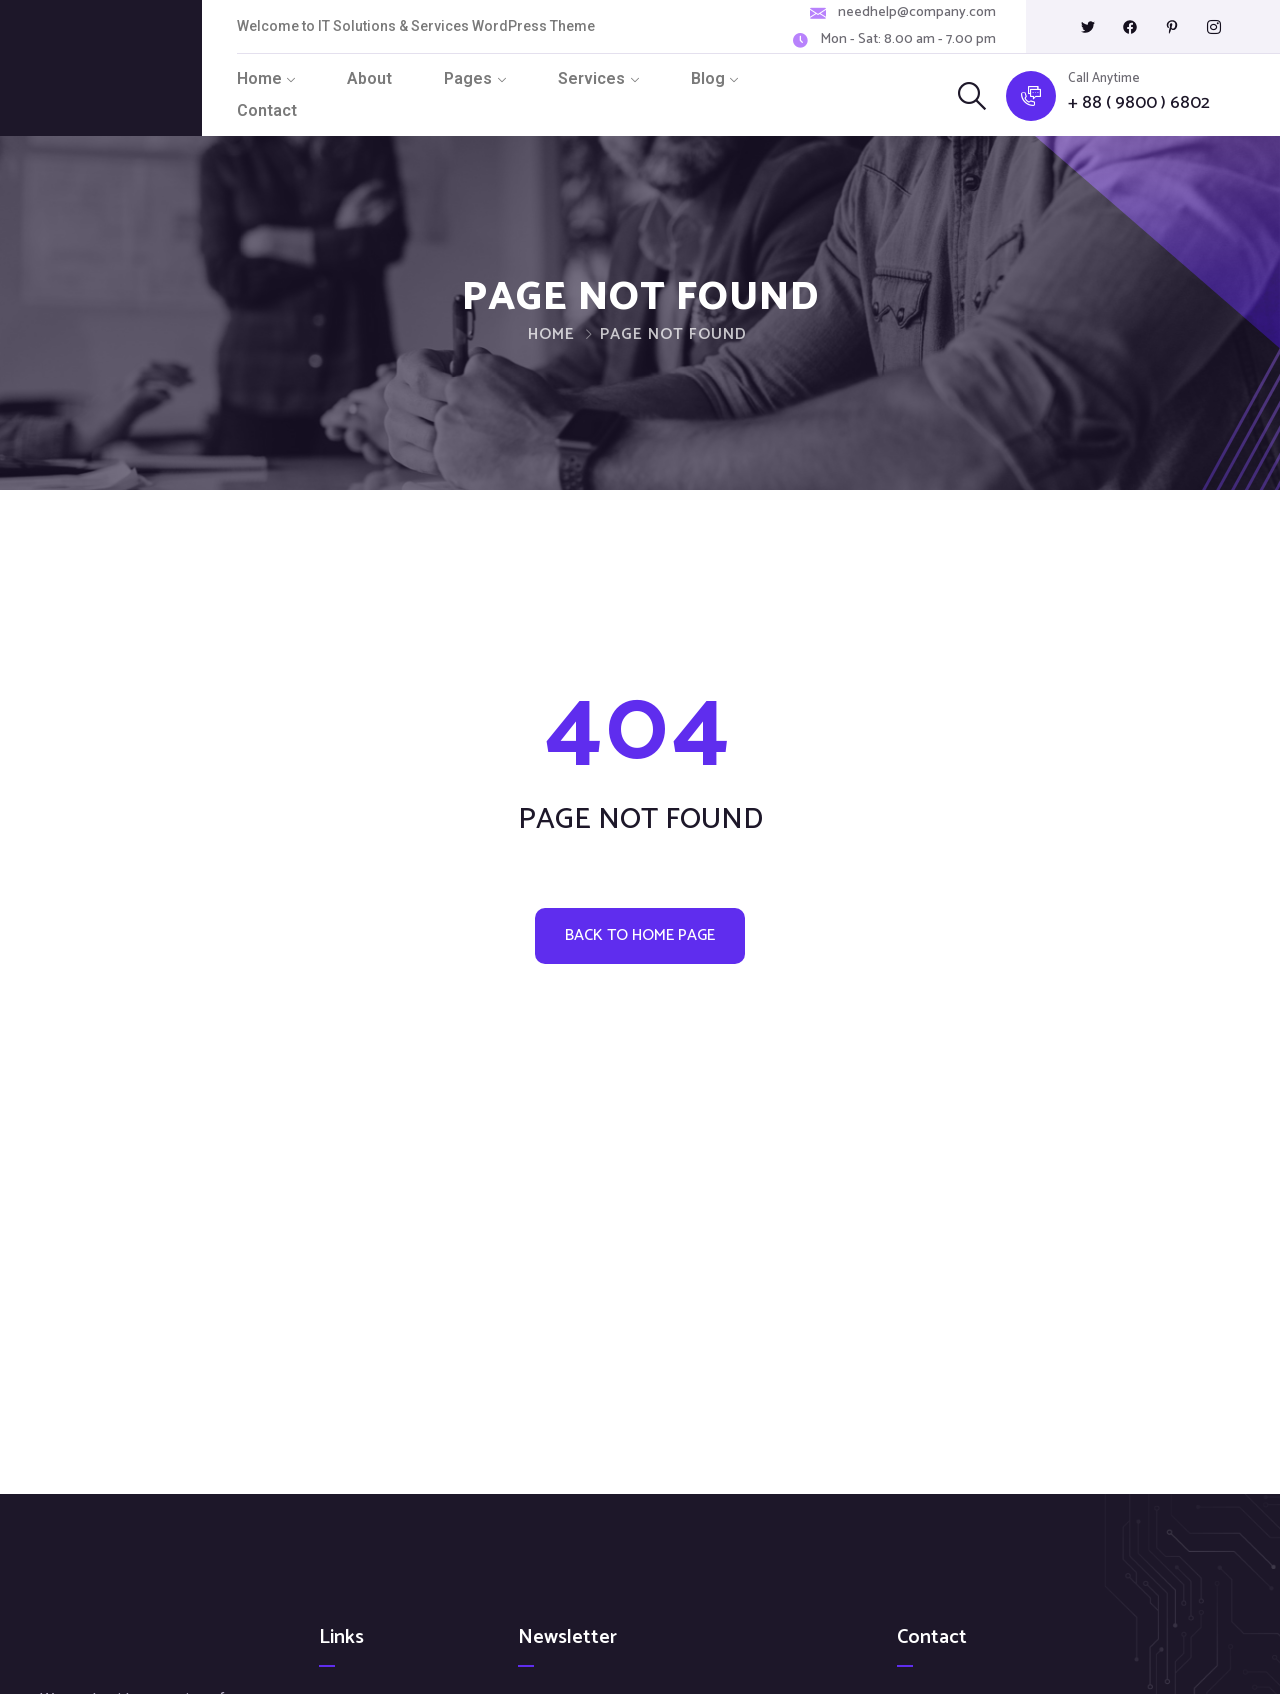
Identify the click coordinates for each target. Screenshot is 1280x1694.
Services (591, 78)
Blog (708, 78)
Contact (267, 110)
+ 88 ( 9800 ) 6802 (1139, 103)
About (369, 78)
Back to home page (640, 935)
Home (259, 78)
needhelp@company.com (917, 13)
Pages (468, 78)
